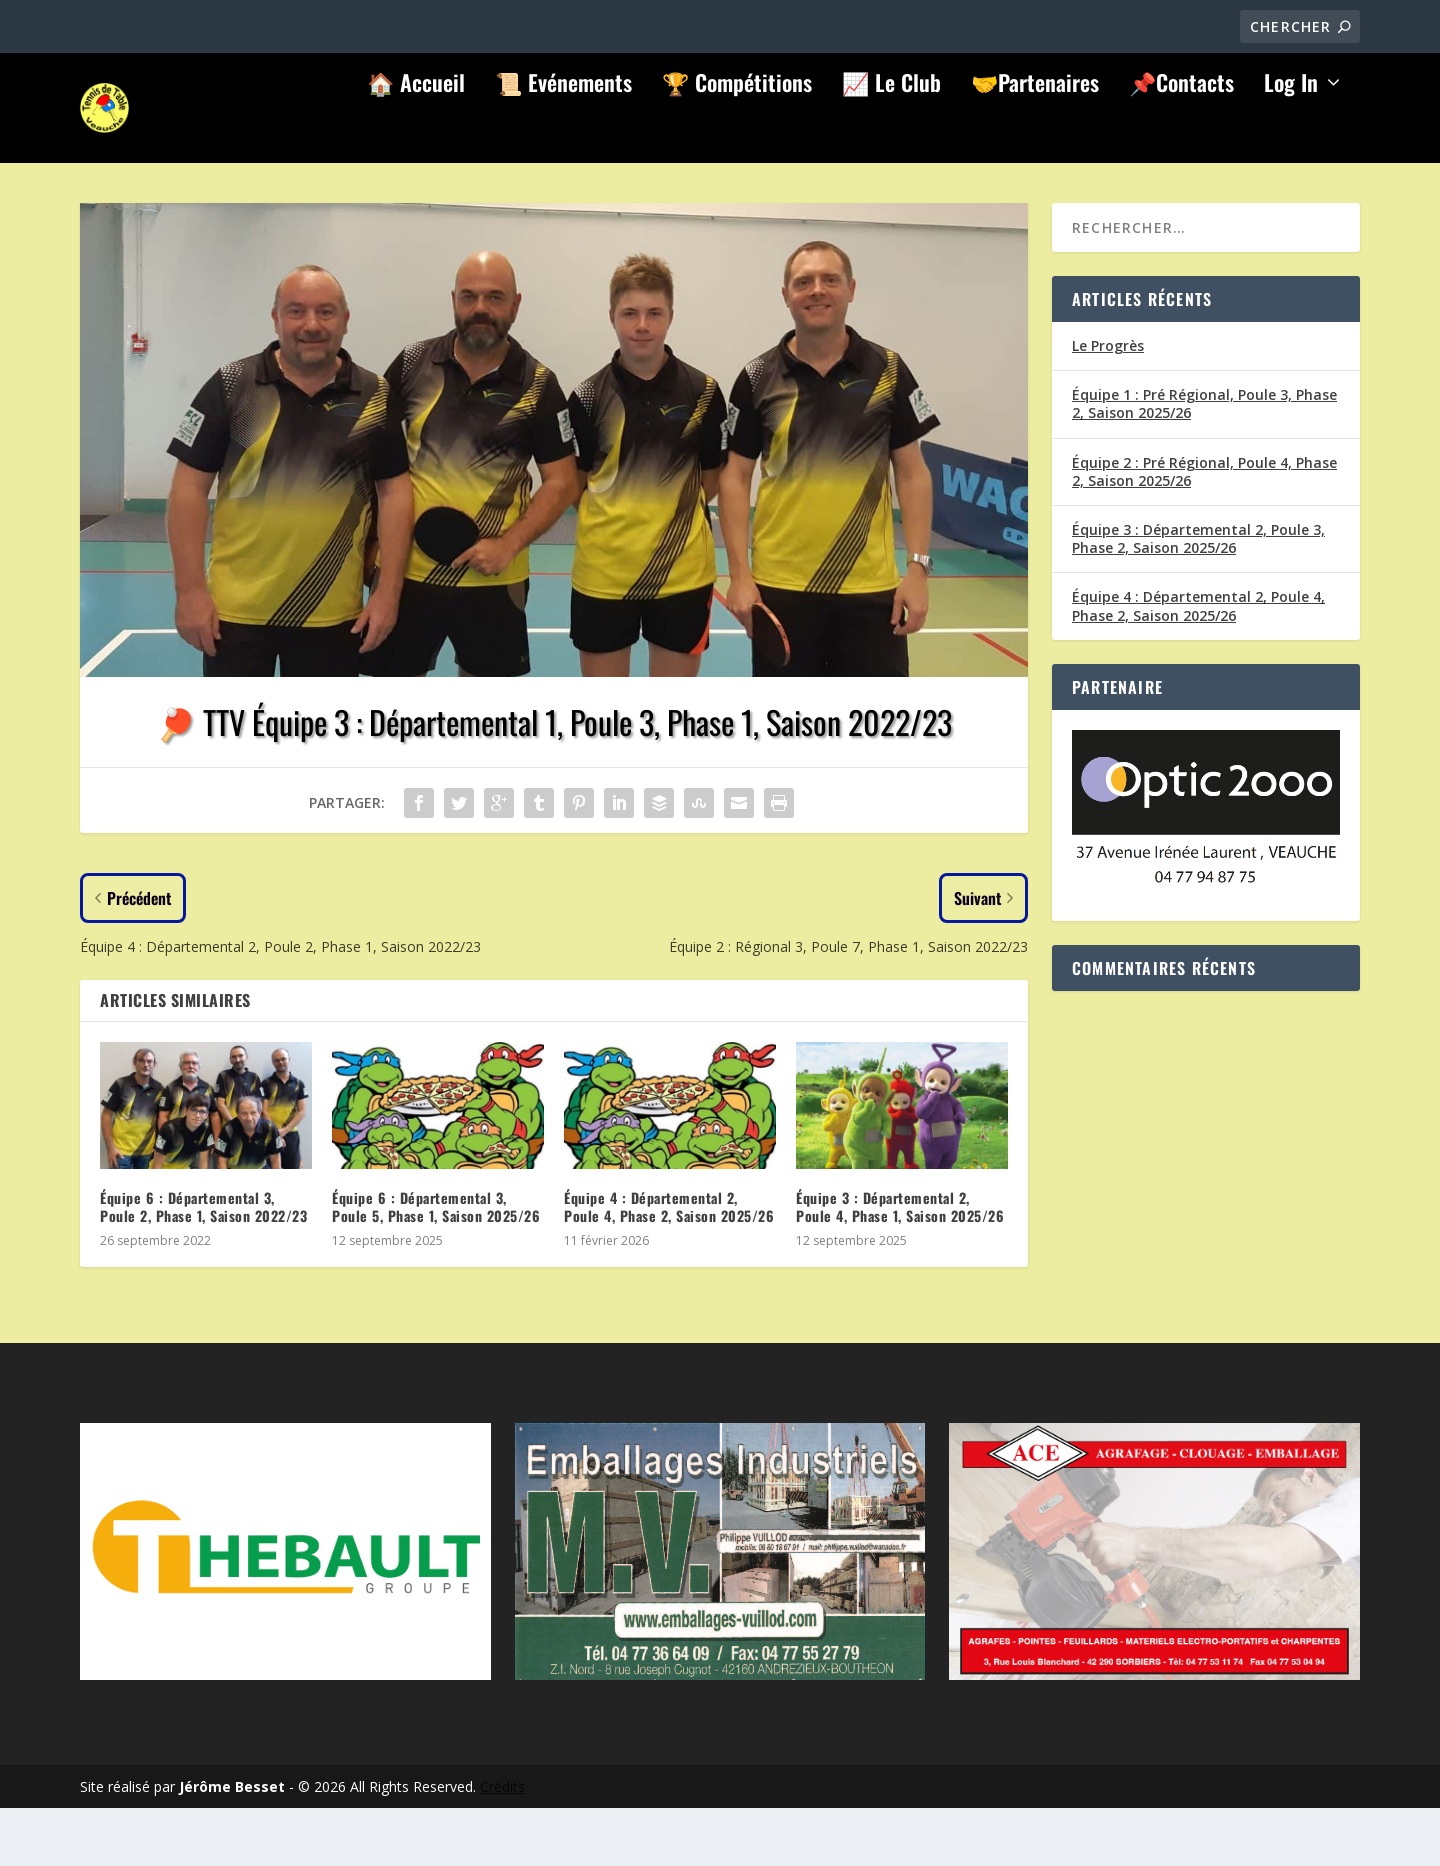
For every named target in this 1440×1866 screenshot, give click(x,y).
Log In (1291, 144)
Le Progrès (1108, 403)
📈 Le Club (891, 144)
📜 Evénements (563, 144)
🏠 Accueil (416, 144)
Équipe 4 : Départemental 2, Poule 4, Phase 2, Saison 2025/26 (669, 1264)
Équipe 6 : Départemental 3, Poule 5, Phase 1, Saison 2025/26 (436, 1264)
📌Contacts (1181, 144)
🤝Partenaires (1035, 144)
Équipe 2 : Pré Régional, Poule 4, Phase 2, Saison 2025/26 (1204, 529)
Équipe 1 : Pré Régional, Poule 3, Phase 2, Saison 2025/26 (1204, 461)
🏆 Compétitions (737, 144)
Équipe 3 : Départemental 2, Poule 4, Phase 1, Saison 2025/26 (900, 1264)
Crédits (502, 1844)
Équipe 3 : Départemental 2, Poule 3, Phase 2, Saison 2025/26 (1198, 596)
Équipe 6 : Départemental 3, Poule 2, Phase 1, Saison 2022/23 (203, 1264)
